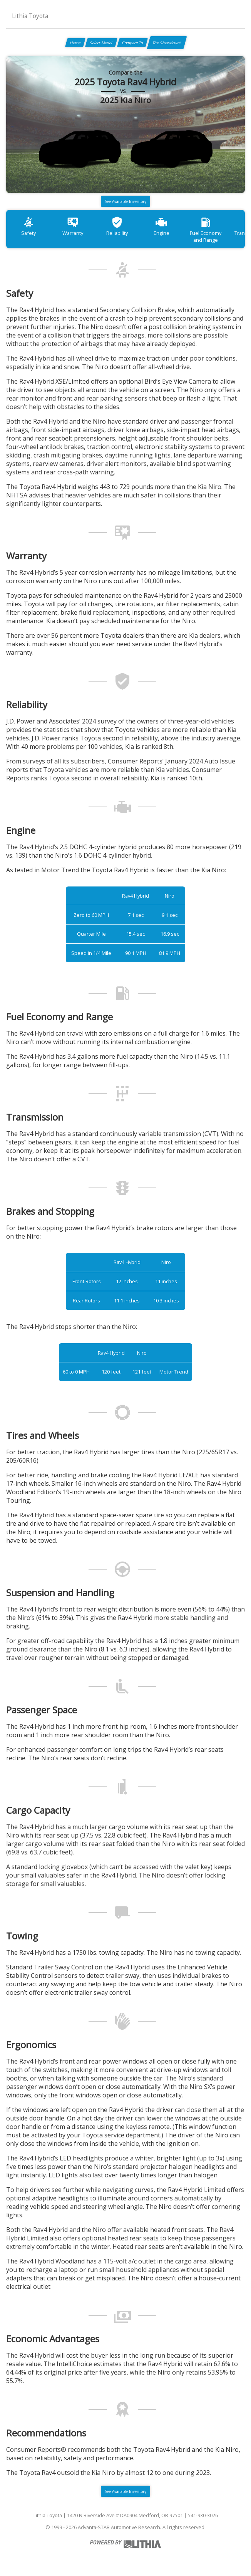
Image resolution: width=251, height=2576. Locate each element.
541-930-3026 (203, 2515)
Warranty (72, 226)
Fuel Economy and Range (205, 229)
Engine (161, 226)
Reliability (117, 226)
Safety (28, 226)
